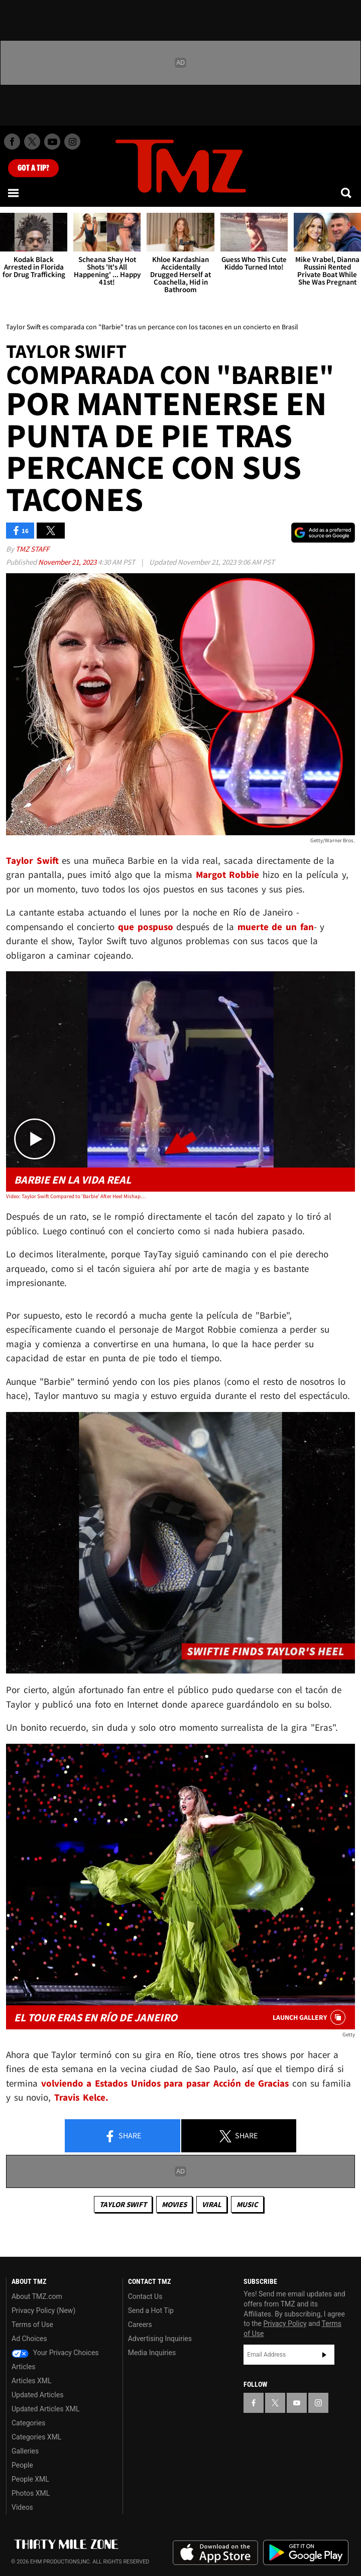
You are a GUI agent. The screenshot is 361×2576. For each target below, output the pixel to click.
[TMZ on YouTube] (297, 2403)
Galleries (25, 2451)
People (22, 2465)
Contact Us (145, 2296)
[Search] (347, 193)
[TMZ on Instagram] (72, 142)
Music (247, 2204)
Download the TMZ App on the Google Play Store (305, 2552)
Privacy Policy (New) (43, 2310)
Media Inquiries (152, 2353)
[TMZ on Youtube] (52, 142)
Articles (24, 2367)
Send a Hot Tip (151, 2310)
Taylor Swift (123, 2204)
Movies (174, 2204)
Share (122, 2136)
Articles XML (32, 2381)
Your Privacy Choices (55, 2353)
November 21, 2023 (68, 562)
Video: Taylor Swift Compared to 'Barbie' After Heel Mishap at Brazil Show (76, 1196)
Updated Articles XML (45, 2409)
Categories (28, 2423)
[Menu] (14, 193)
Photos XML (31, 2493)
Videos (22, 2507)
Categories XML (36, 2437)
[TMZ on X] (32, 142)
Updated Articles (37, 2395)
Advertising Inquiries (160, 2339)
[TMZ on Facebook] (12, 142)
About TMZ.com (37, 2296)
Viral (211, 2204)
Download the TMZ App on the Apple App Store (215, 2552)
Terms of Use (32, 2325)
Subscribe (324, 2355)
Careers (140, 2325)
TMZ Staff (32, 549)
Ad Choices (29, 2339)
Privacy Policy (284, 2324)
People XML (30, 2479)
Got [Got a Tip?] (33, 168)
